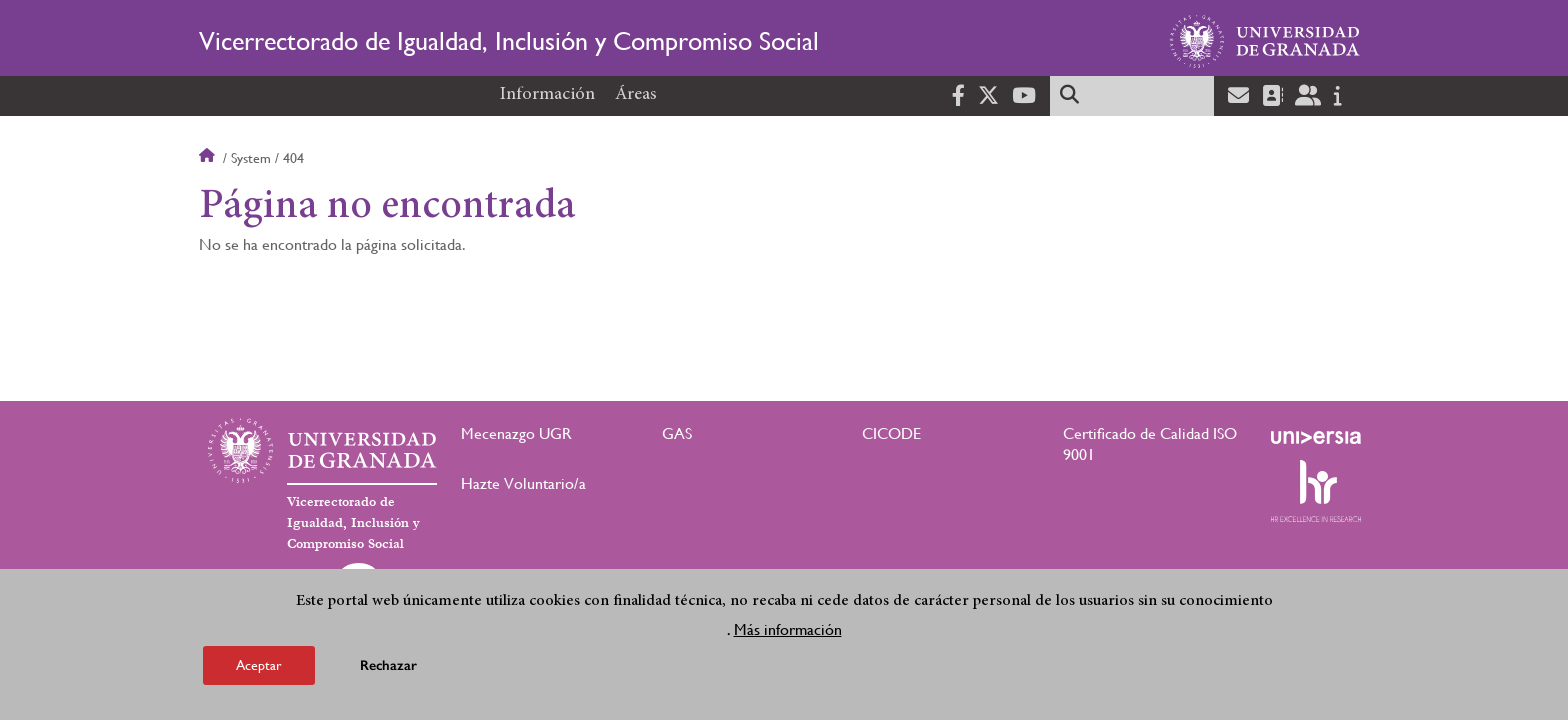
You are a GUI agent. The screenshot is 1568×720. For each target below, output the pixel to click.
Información (547, 95)
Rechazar (388, 671)
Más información (788, 635)
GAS (677, 433)
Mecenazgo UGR (516, 433)
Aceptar (259, 671)
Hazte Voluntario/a (523, 483)
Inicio (209, 158)
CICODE (891, 433)
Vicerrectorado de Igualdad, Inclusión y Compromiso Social (509, 41)
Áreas (636, 95)
